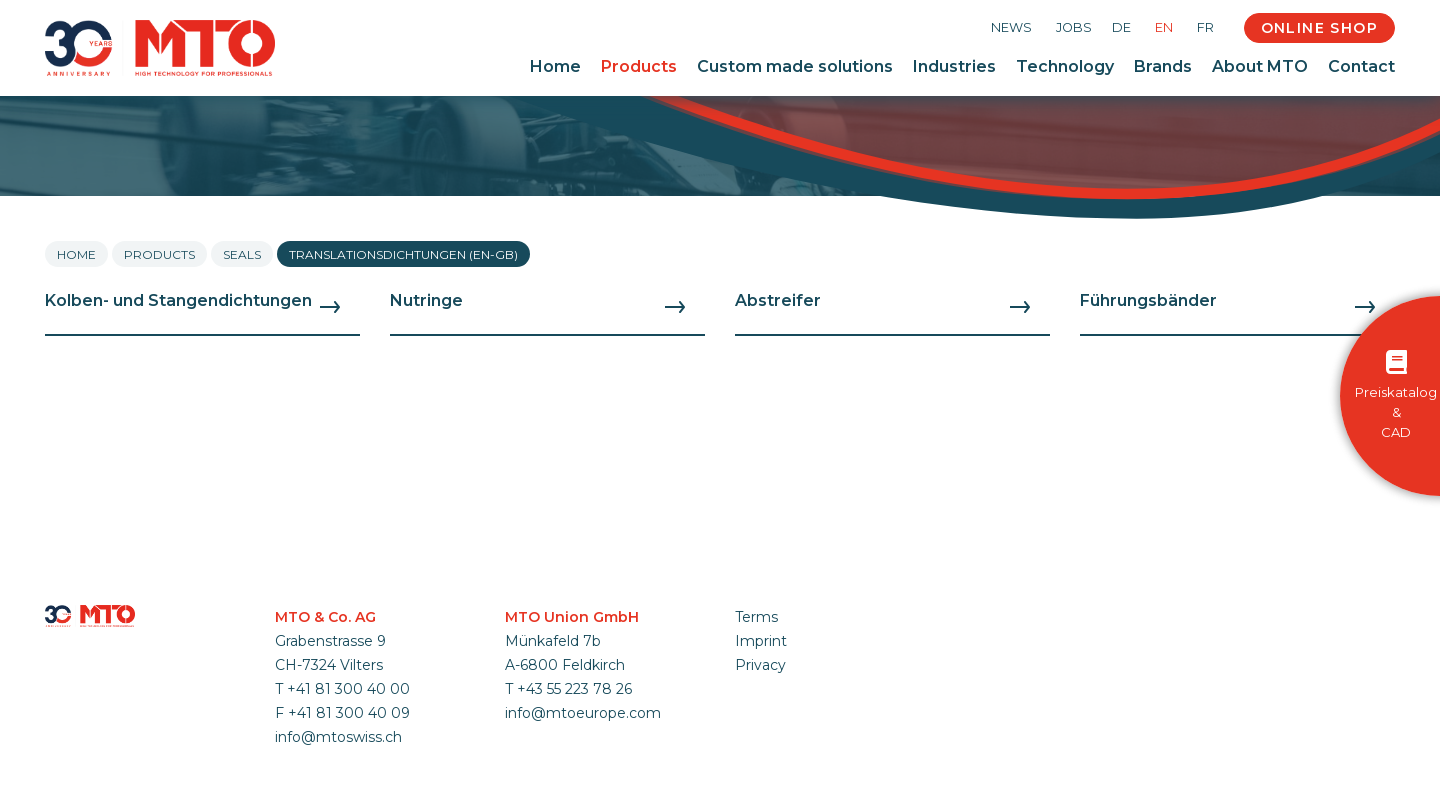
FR (1205, 27)
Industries (954, 66)
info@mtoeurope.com (583, 713)
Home (555, 66)
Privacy (760, 665)
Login (749, 688)
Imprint (761, 641)
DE (1121, 27)
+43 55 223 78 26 (574, 689)
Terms (756, 617)
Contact (1361, 66)
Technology (1065, 66)
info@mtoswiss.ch (338, 737)
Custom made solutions (795, 66)
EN (1164, 27)
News (1011, 27)
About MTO (1260, 66)
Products (639, 66)
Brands (1163, 66)
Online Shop (1319, 28)
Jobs (1074, 27)
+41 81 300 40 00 (348, 689)
